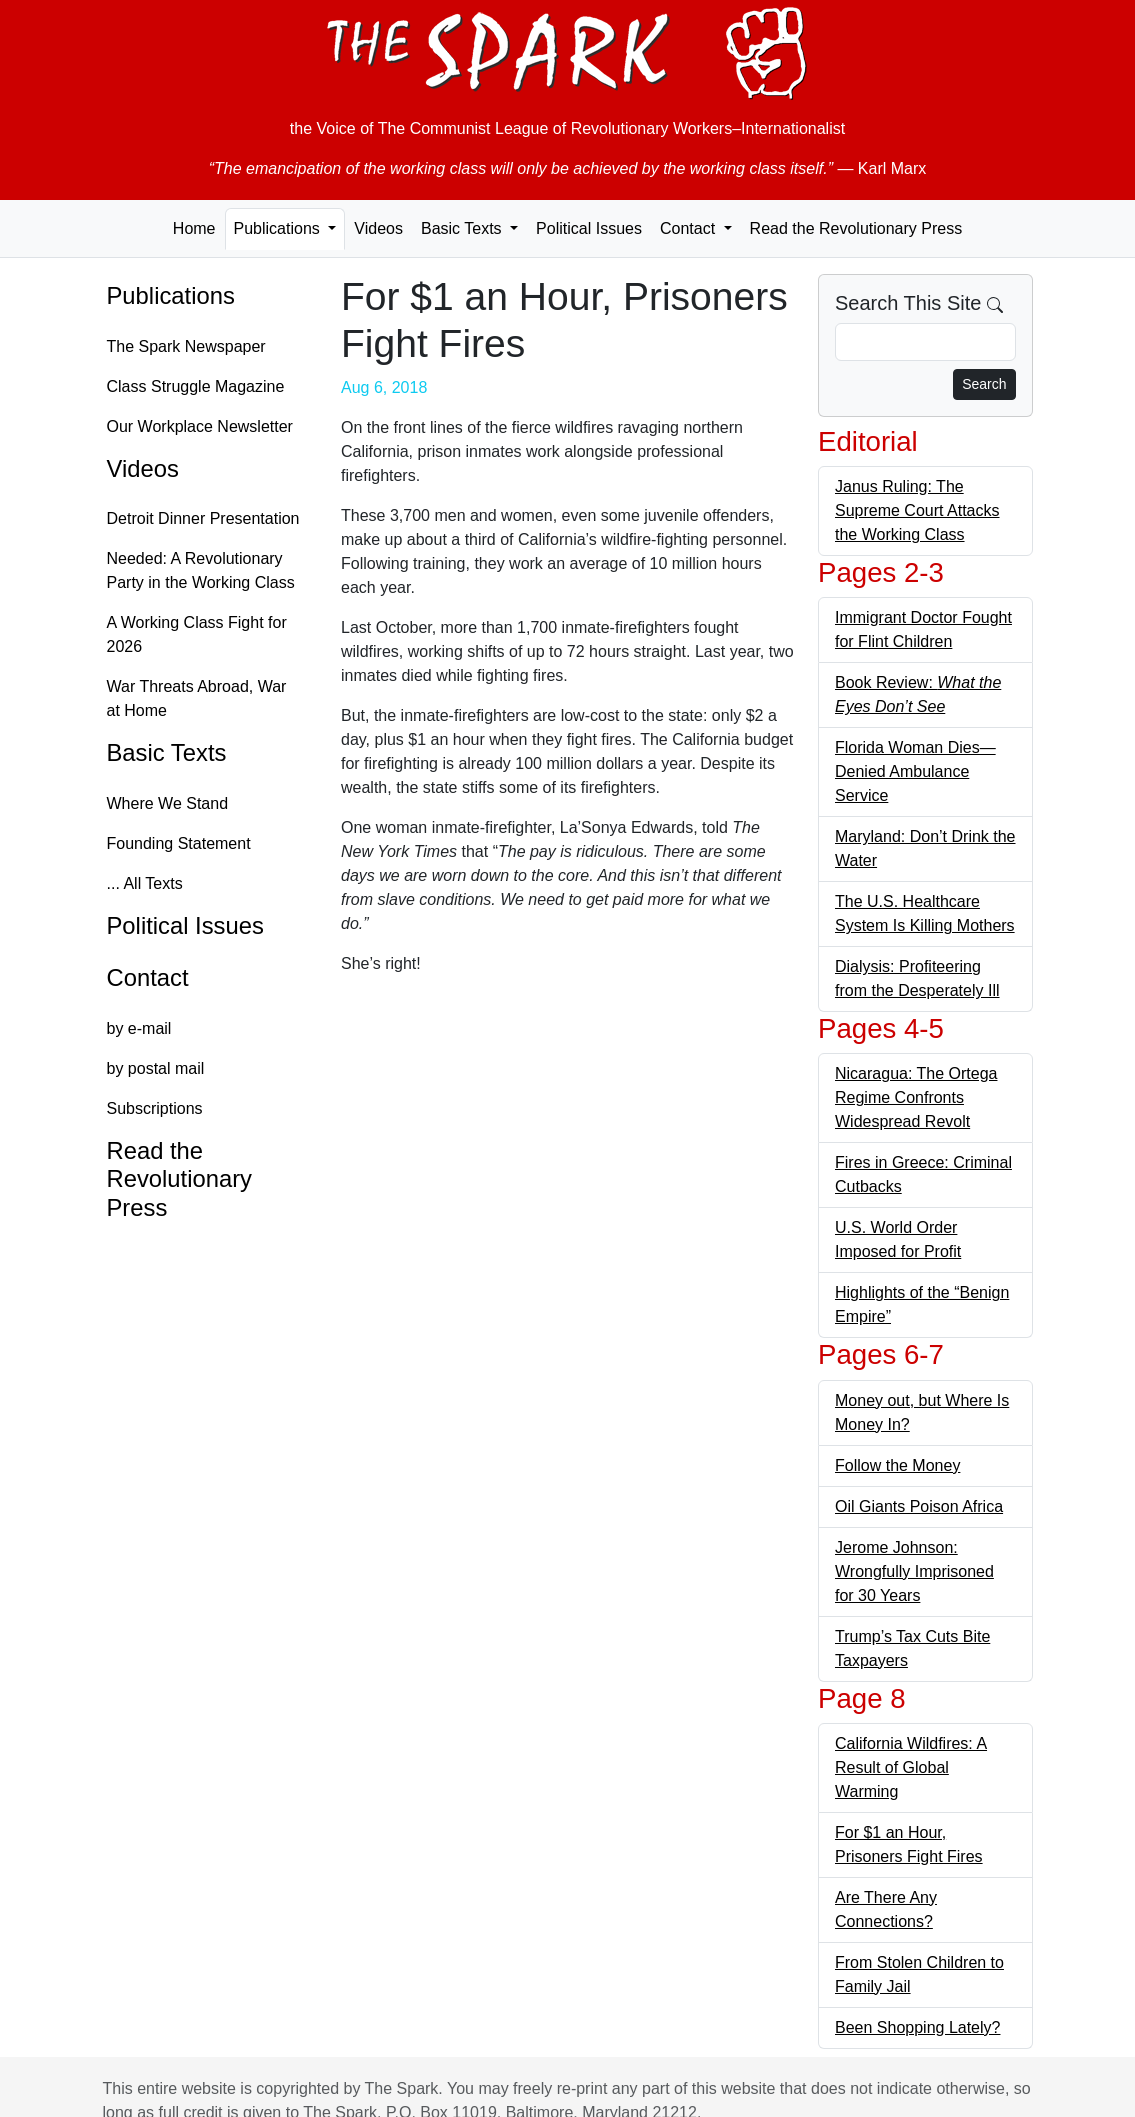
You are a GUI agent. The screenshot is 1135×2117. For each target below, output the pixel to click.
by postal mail (156, 1068)
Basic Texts (167, 752)
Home (194, 228)
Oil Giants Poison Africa (919, 1506)
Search (984, 384)
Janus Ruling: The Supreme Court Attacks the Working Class (917, 510)
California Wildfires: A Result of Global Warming (911, 1767)
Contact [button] (690, 228)
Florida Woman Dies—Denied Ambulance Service (915, 771)
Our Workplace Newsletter (200, 426)
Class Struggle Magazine (196, 386)
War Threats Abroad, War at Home (197, 698)
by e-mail (139, 1028)
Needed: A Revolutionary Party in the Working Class (201, 570)
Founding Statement (179, 843)
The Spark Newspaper (186, 346)
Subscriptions (155, 1108)
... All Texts (145, 883)
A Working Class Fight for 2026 (197, 634)
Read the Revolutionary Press (856, 228)
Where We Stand (168, 803)
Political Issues (589, 228)
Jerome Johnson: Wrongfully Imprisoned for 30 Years (914, 1571)
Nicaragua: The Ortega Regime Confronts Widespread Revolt (916, 1097)
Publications (171, 295)
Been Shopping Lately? (917, 2027)
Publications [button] (279, 228)
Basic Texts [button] (463, 228)
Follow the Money (897, 1465)
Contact (148, 977)
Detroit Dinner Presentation (203, 518)
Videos (378, 228)
